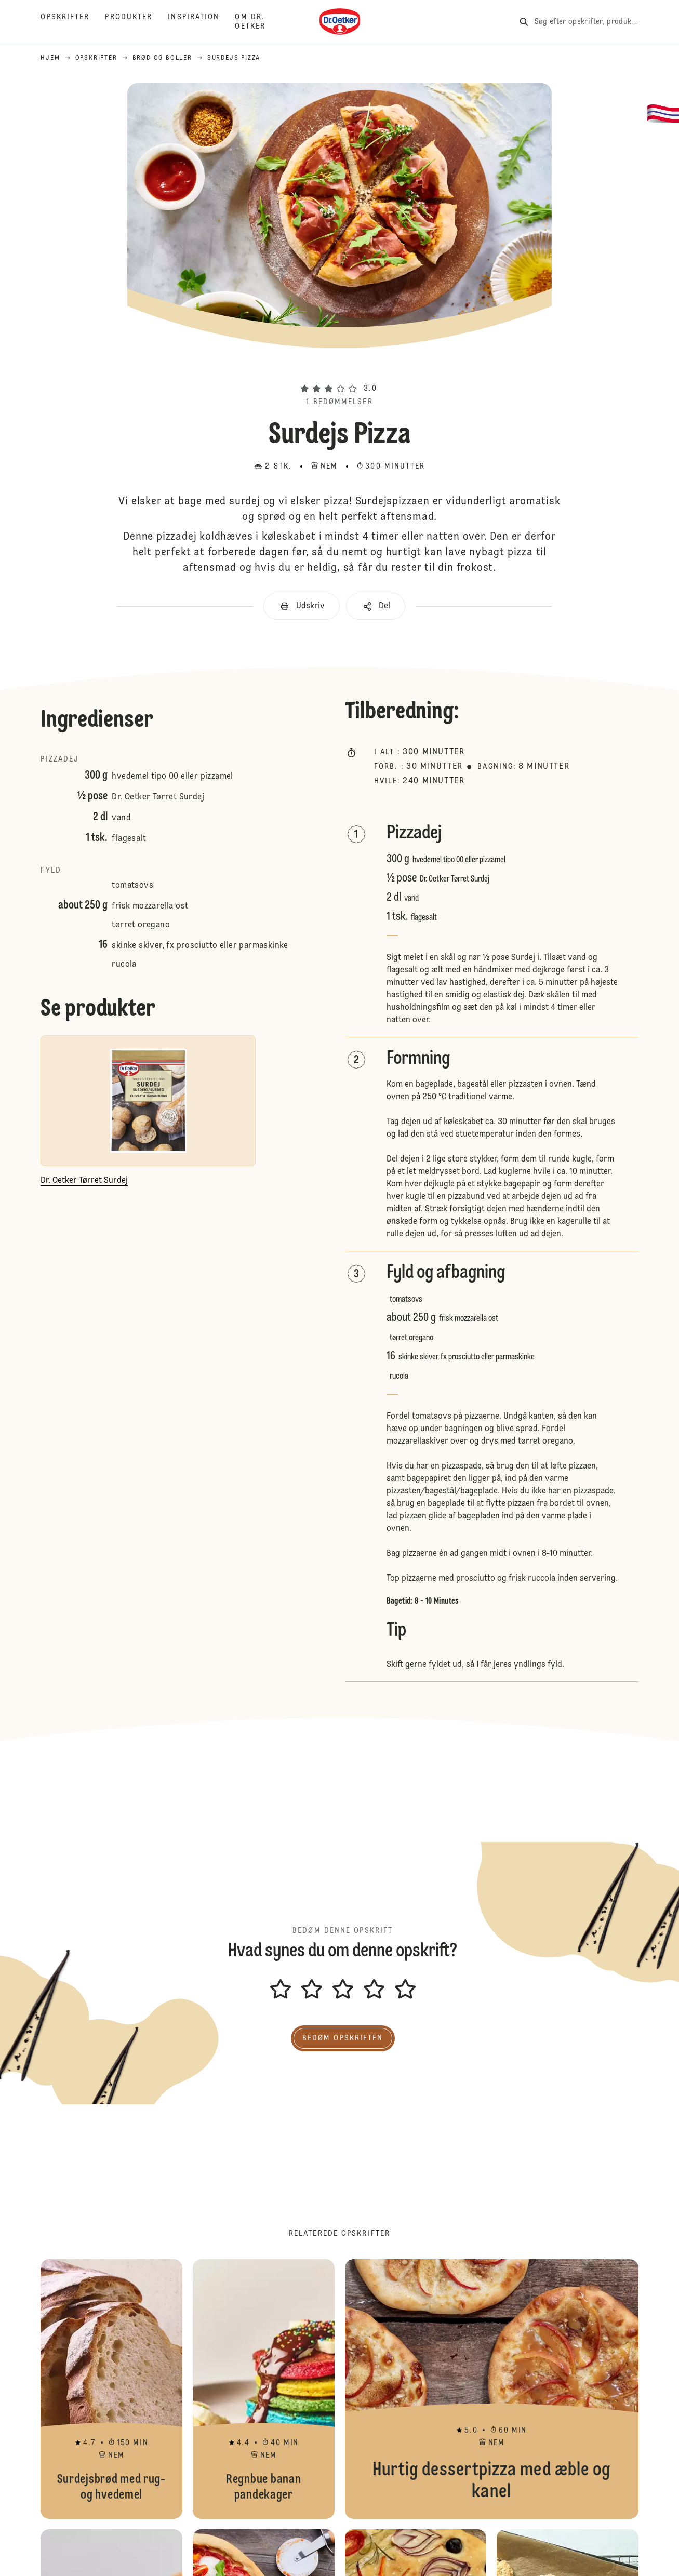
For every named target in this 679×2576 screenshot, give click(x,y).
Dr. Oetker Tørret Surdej (158, 797)
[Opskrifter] (73, 21)
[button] (339, 369)
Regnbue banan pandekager (264, 2389)
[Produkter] (136, 21)
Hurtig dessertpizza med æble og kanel (491, 2389)
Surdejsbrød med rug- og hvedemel (111, 2389)
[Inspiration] (201, 21)
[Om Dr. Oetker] (258, 21)
